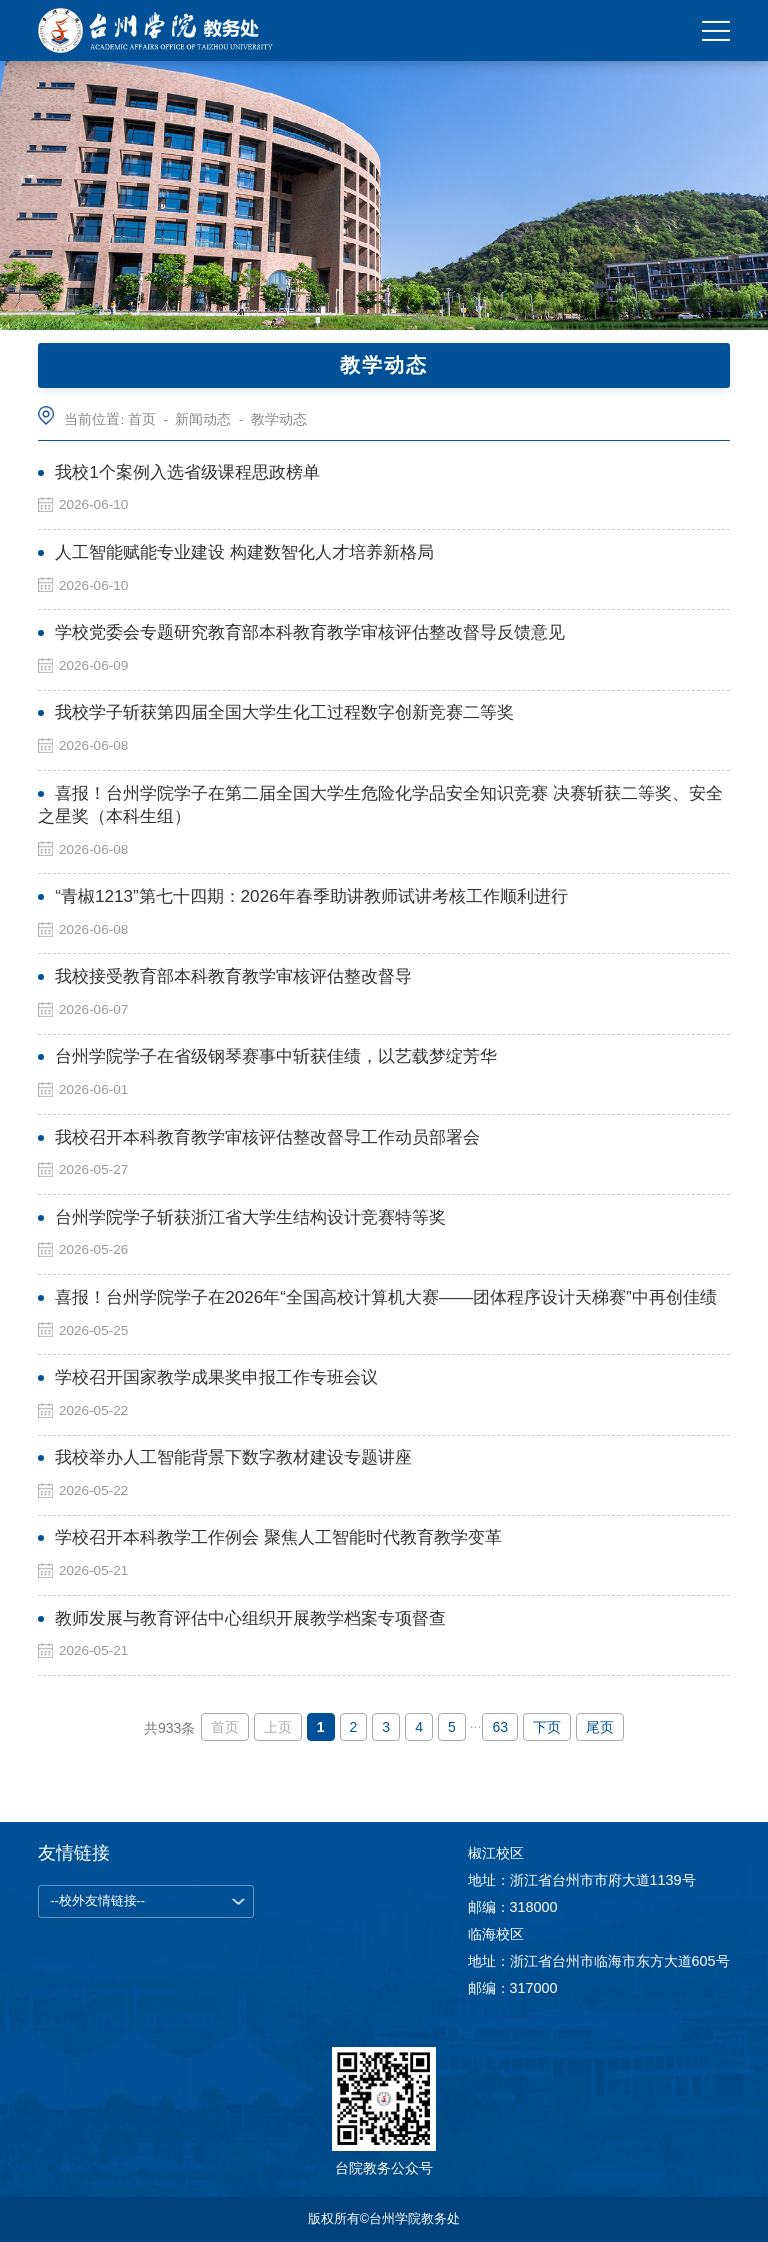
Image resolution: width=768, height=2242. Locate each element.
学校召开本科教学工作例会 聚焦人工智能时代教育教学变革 (278, 1537)
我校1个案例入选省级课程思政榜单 (187, 472)
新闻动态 (203, 419)
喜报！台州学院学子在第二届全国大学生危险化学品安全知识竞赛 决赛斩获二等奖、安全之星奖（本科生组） (380, 805)
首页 (142, 419)
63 (500, 1727)
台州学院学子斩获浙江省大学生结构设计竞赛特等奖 (250, 1217)
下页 (547, 1727)
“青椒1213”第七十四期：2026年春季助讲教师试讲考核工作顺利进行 (311, 896)
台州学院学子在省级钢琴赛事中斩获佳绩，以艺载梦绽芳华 (276, 1056)
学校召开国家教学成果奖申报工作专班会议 (216, 1377)
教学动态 (279, 419)
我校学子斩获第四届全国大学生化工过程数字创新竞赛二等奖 (284, 712)
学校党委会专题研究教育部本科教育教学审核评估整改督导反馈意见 (310, 632)
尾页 (600, 1727)
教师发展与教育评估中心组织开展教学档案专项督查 (250, 1618)
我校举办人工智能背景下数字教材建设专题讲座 (233, 1457)
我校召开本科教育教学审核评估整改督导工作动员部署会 (267, 1137)
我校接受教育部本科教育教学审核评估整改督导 (233, 976)
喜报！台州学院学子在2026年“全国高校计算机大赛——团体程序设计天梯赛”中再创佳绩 (386, 1297)
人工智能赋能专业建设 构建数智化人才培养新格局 (244, 552)
